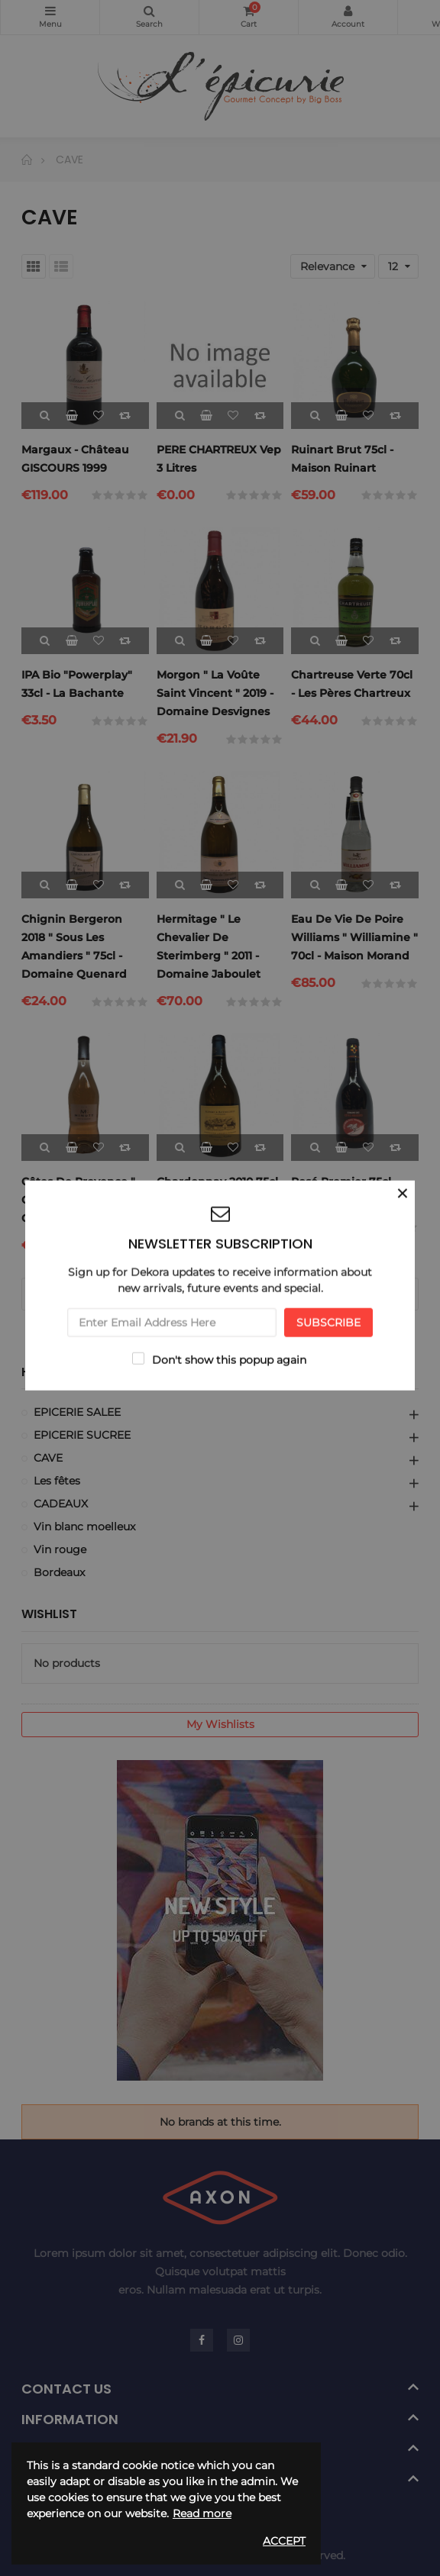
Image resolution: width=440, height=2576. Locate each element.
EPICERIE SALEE (77, 1412)
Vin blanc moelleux (84, 1526)
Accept (284, 2541)
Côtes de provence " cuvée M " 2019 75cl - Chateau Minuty (78, 1200)
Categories (50, 11)
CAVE (48, 1458)
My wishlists (220, 1724)
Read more (202, 2513)
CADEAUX (61, 1503)
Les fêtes (57, 1481)
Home (39, 1373)
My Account (348, 11)
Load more (220, 1294)
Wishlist (49, 1614)
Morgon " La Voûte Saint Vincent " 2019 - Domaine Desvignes (215, 693)
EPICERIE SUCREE (82, 1435)
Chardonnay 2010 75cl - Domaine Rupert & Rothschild (217, 1200)
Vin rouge (60, 1549)
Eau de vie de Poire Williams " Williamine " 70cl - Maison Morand (354, 937)
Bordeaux (59, 1572)
